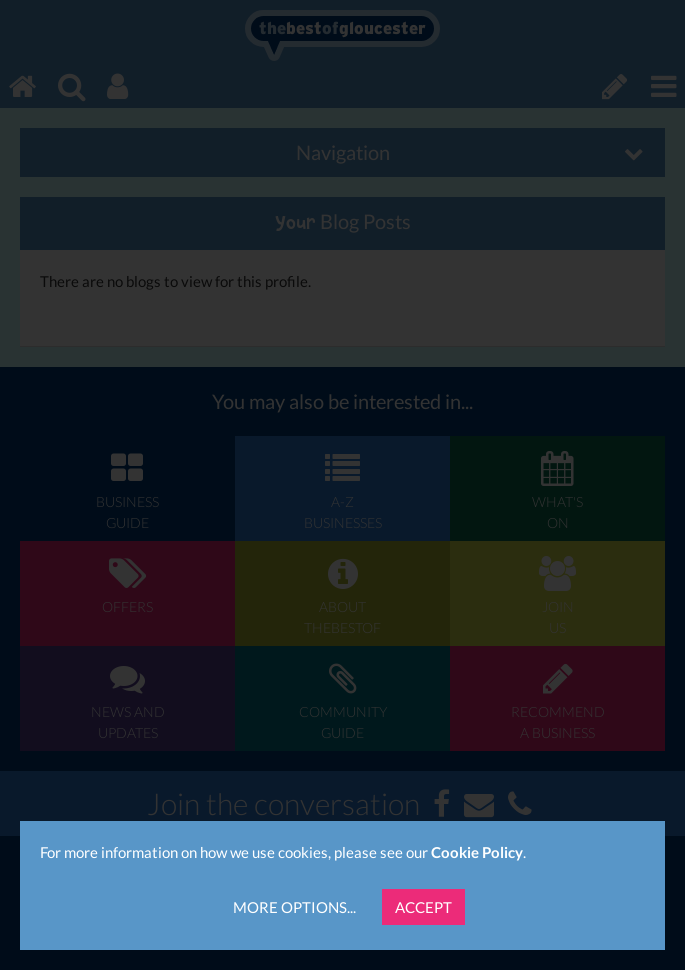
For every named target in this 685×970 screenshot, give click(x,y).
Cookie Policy (477, 852)
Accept (423, 907)
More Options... (294, 907)
